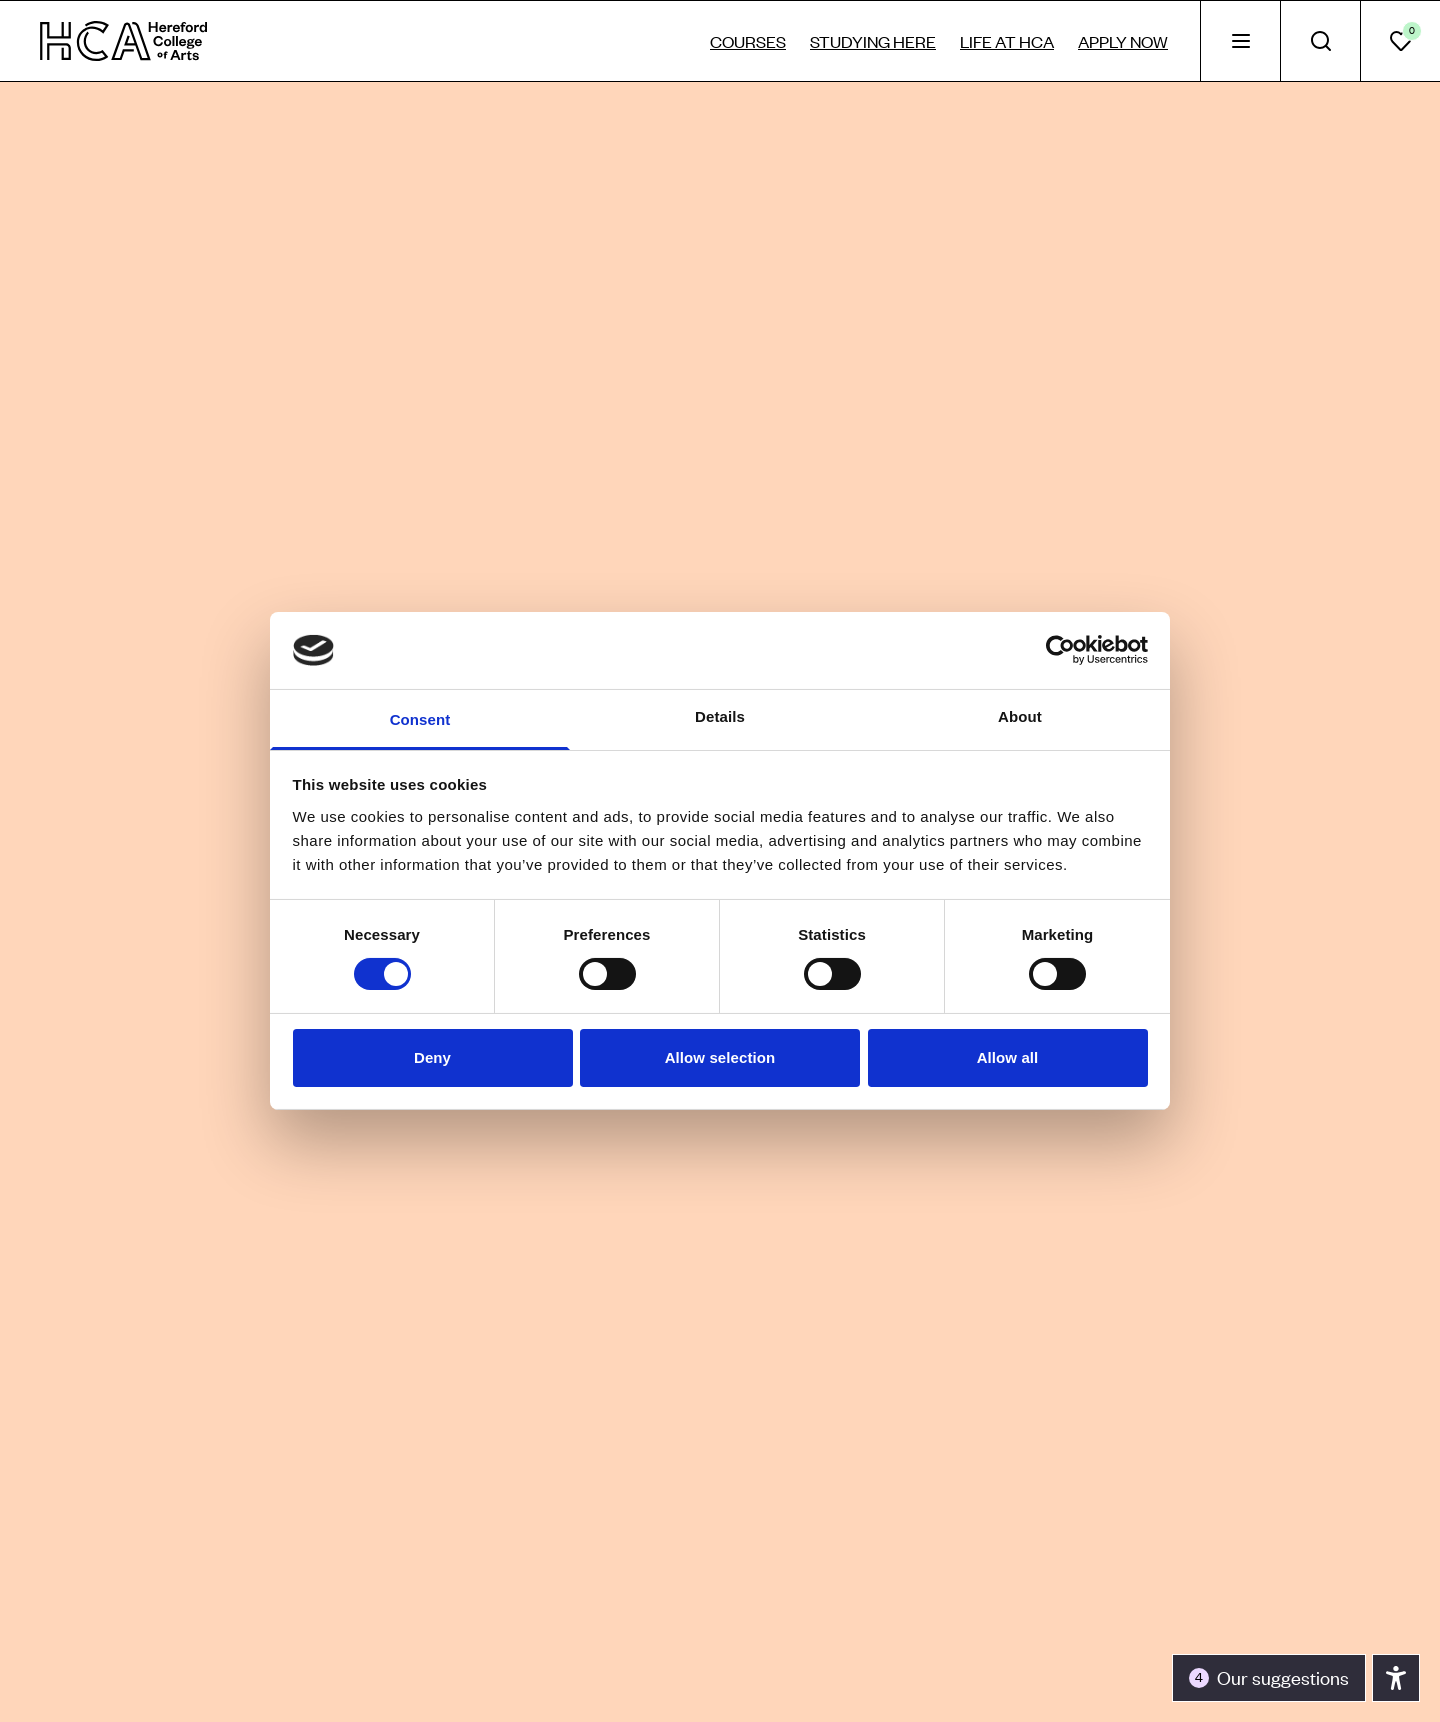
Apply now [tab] (1123, 41)
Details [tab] (720, 716)
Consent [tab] (420, 719)
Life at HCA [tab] (1007, 41)
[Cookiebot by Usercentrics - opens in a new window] (1060, 650)
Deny (432, 1057)
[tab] (1240, 41)
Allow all (1008, 1057)
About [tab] (1020, 716)
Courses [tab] (748, 41)
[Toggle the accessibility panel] (1269, 1678)
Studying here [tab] (873, 41)
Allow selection (720, 1057)
